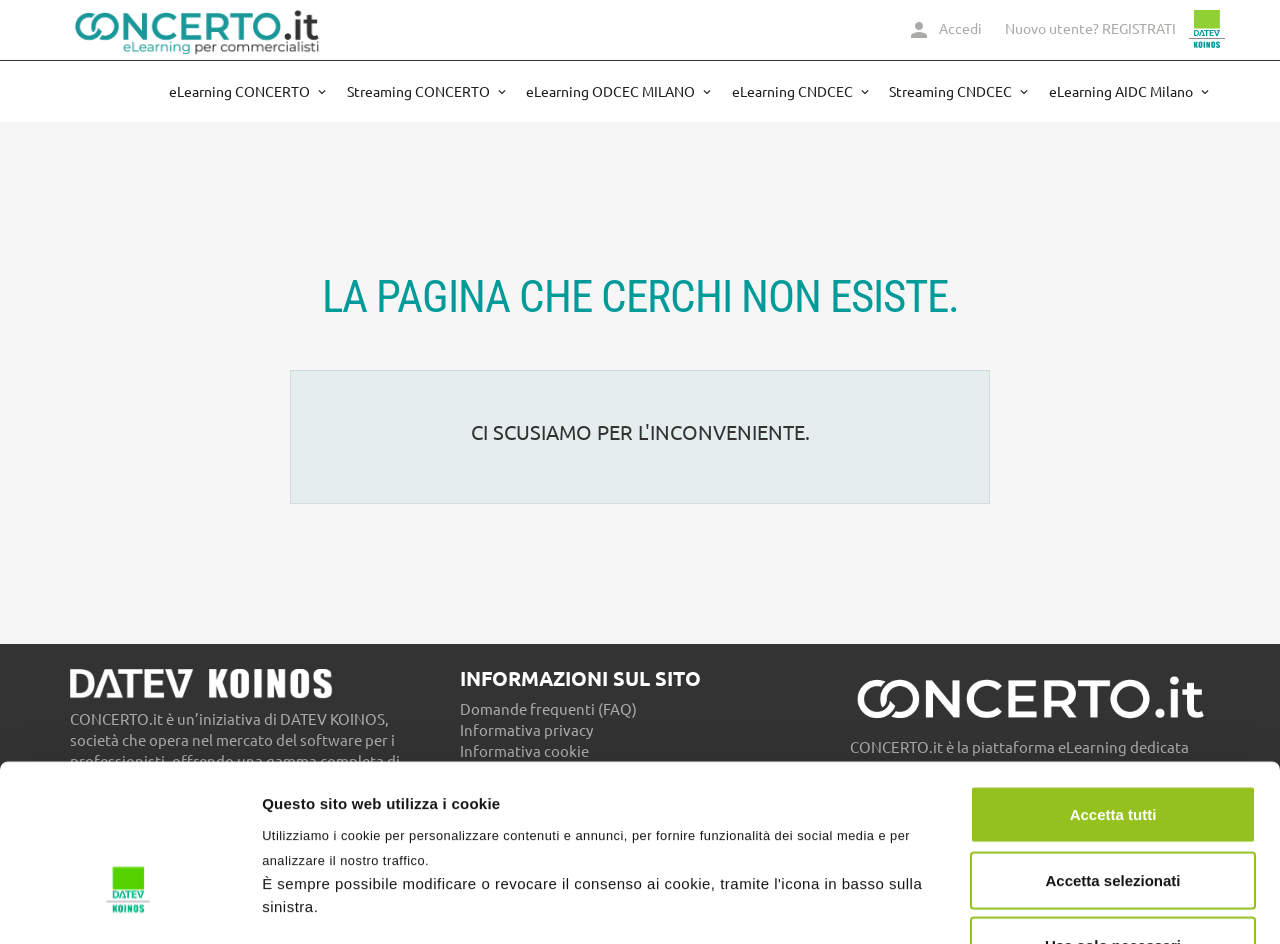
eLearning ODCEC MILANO (612, 92)
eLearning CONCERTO (241, 92)
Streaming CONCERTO (420, 92)
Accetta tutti (1113, 681)
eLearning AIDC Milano (1122, 92)
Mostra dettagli (1052, 904)
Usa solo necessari (1113, 812)
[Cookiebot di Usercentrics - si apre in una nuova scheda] (129, 905)
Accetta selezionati (1112, 747)
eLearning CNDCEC (794, 92)
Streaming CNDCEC (952, 92)
